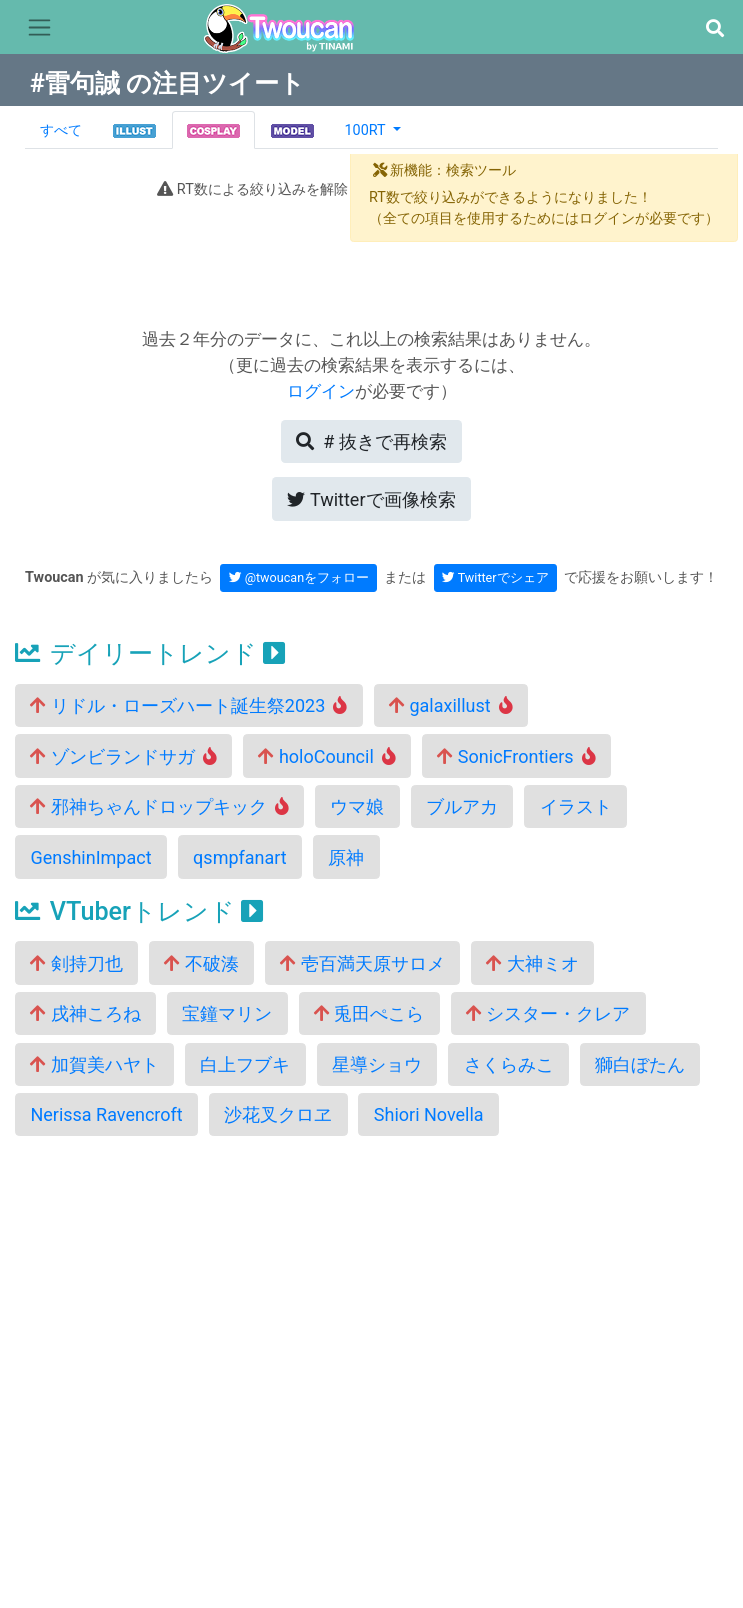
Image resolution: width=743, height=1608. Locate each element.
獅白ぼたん (640, 1064)
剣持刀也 (76, 963)
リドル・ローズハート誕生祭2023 (188, 705)
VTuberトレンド (139, 911)
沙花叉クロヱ (278, 1114)
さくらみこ (509, 1064)
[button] (714, 28)
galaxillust (451, 705)
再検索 (371, 441)
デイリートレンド (150, 653)
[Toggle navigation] (39, 28)
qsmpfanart (240, 857)
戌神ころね (85, 1013)
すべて (61, 130)
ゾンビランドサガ (123, 756)
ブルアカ (462, 806)
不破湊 (201, 963)
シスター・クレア (548, 1013)
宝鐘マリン (227, 1013)
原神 (346, 857)
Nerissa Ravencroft (106, 1114)
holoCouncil (326, 756)
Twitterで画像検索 (371, 499)
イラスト (576, 806)
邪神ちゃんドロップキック (159, 806)
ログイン (321, 391)
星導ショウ (377, 1064)
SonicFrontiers (516, 756)
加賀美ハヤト (94, 1064)
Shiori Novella (429, 1114)
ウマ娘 (357, 806)
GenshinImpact (90, 857)
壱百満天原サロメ (362, 963)
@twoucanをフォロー (299, 577)
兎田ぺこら (369, 1013)
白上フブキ (245, 1064)
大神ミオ (532, 963)
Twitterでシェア (495, 577)
